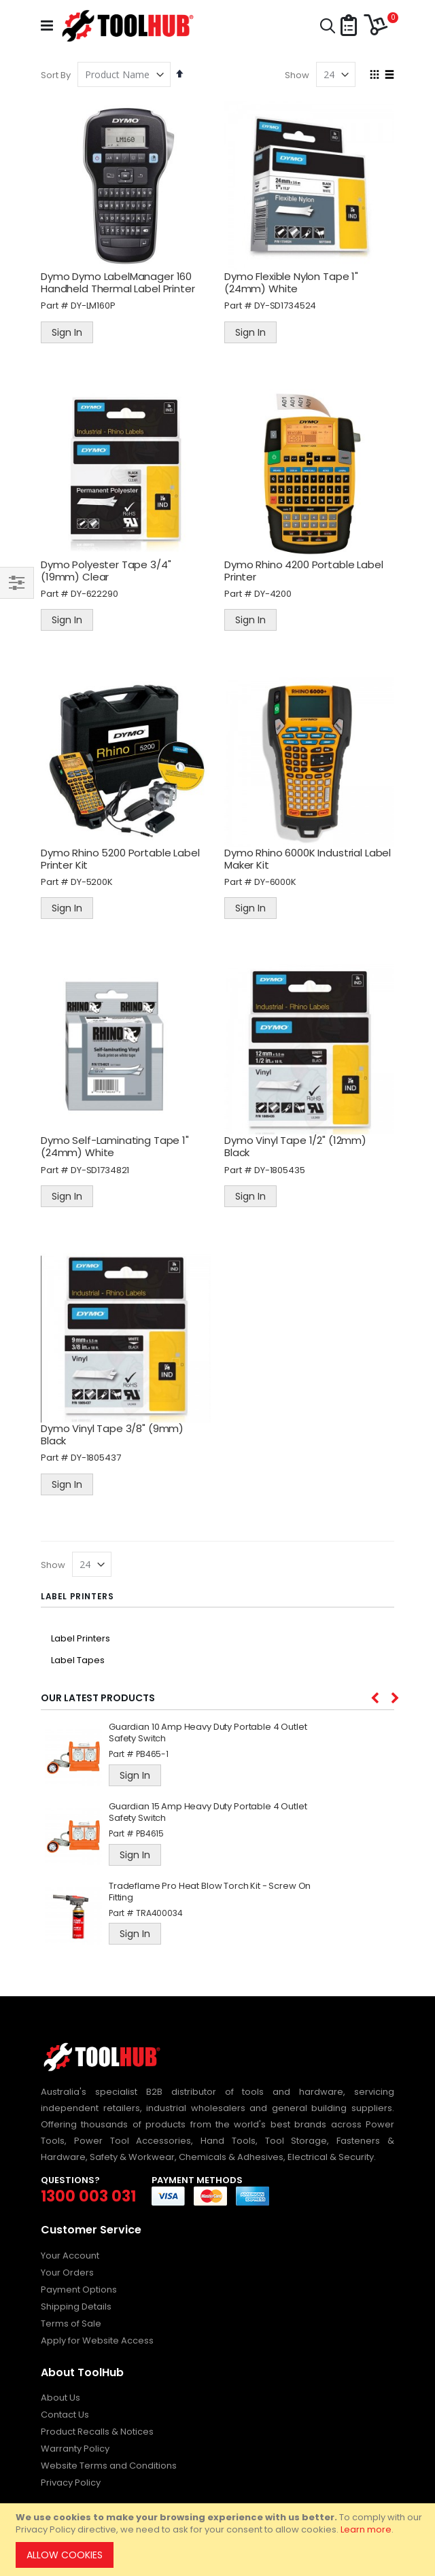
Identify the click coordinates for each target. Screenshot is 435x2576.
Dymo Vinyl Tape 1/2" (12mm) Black (295, 1146)
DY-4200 (273, 593)
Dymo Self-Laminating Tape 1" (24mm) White (115, 1146)
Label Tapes (78, 1660)
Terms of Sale (71, 2323)
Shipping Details (76, 2306)
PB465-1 (152, 1754)
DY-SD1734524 (285, 305)
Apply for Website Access (97, 2340)
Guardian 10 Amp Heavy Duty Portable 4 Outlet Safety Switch (208, 1733)
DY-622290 (94, 593)
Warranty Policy (75, 2448)
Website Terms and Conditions (109, 2465)
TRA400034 (159, 1913)
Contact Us (65, 2414)
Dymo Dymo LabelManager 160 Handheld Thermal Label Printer (118, 282)
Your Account (70, 2255)
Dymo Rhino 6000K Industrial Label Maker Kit (307, 859)
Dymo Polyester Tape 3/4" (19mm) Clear (106, 570)
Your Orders (67, 2272)
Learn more (366, 2529)
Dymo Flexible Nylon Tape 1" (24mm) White (291, 282)
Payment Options (79, 2289)
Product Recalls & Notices (97, 2431)
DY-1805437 (96, 1457)
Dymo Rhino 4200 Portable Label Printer (303, 570)
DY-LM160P (93, 305)
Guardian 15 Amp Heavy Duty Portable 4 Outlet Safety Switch (208, 1812)
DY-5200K (92, 881)
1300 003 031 (88, 2196)
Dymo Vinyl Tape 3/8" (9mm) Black (112, 1434)
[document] (219, 2539)
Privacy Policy (71, 2482)
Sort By (56, 75)
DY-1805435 (279, 1170)
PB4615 (150, 1833)
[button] (349, 26)
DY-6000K (275, 881)
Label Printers (80, 1638)
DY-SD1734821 (100, 1170)
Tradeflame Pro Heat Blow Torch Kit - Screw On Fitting (210, 1892)
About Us (60, 2397)
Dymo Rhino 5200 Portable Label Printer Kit (120, 859)
